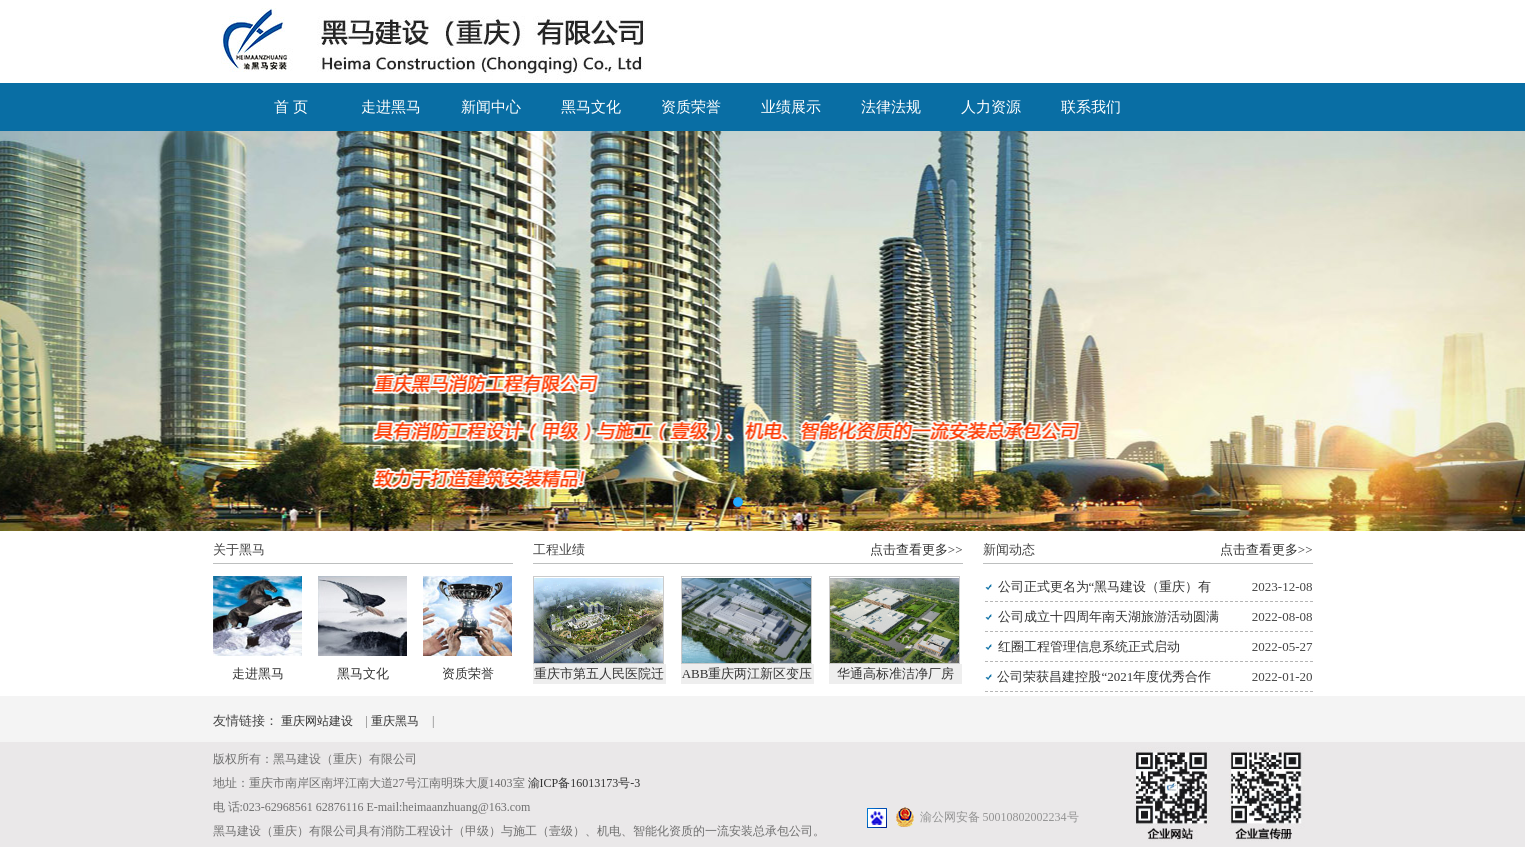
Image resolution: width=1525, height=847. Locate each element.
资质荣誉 (691, 107)
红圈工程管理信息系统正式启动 (1089, 646)
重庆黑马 (396, 721)
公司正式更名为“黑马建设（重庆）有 (1105, 586)
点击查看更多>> (916, 549)
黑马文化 (591, 107)
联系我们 (1091, 107)
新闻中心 (491, 107)
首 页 (291, 107)
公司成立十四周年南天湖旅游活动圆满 (1108, 616)
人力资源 (991, 107)
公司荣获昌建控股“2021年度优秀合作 (1104, 676)
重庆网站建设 (318, 721)
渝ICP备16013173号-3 (584, 783)
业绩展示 (791, 107)
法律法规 (891, 107)
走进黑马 (391, 107)
